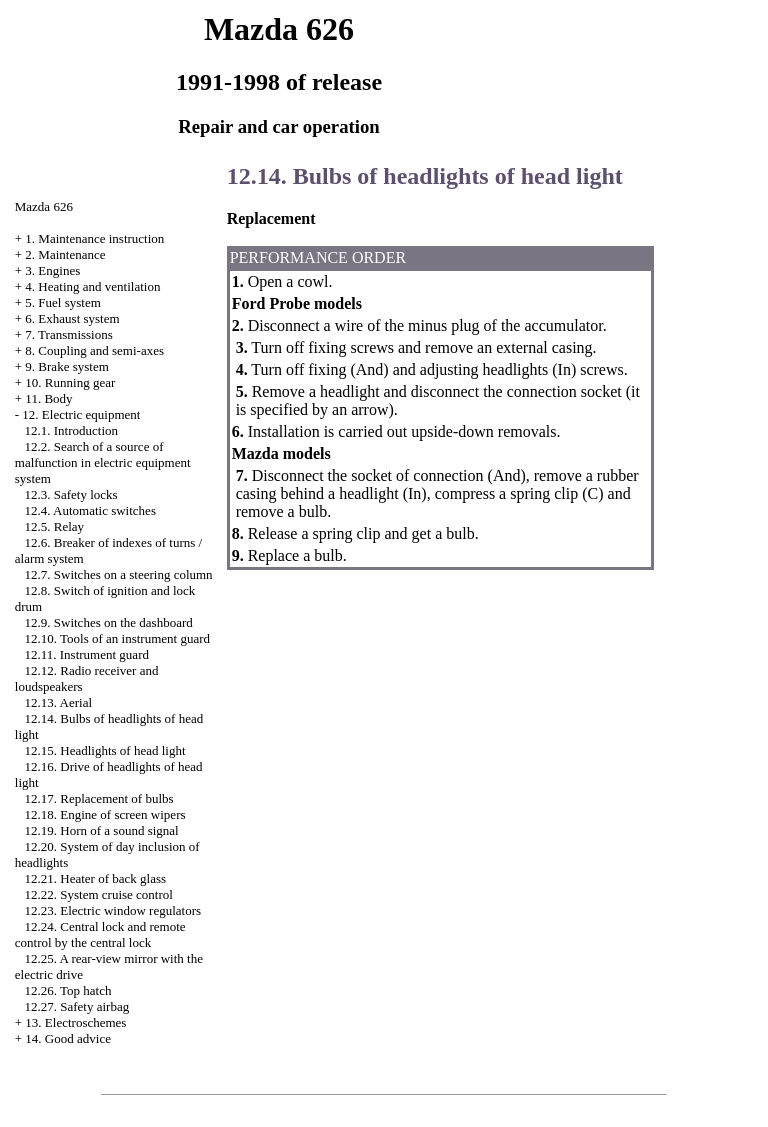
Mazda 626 (44, 206)
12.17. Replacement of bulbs (99, 798)
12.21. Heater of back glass (96, 878)
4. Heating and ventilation (92, 286)
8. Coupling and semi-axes (94, 350)
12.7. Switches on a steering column (119, 574)
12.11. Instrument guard (87, 654)
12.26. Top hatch (68, 990)
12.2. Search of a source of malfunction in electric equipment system (103, 462)
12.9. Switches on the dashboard (109, 622)
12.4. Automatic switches (90, 510)
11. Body (48, 398)
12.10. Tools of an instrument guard (118, 638)
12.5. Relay (55, 526)
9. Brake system (66, 366)
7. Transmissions (68, 334)
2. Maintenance (65, 254)
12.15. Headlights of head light (105, 750)
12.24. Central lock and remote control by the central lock (100, 934)
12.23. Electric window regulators (113, 910)
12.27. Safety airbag (77, 1006)
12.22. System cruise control (99, 894)
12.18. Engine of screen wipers (105, 814)
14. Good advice (68, 1038)
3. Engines (52, 270)
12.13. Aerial (59, 702)
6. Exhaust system (72, 318)
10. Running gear (70, 382)
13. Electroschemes (75, 1022)
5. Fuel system (62, 302)
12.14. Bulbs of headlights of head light (425, 176)
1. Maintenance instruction (94, 238)
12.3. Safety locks (71, 494)
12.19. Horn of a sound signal (102, 830)
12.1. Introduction (72, 430)
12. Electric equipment (81, 414)
